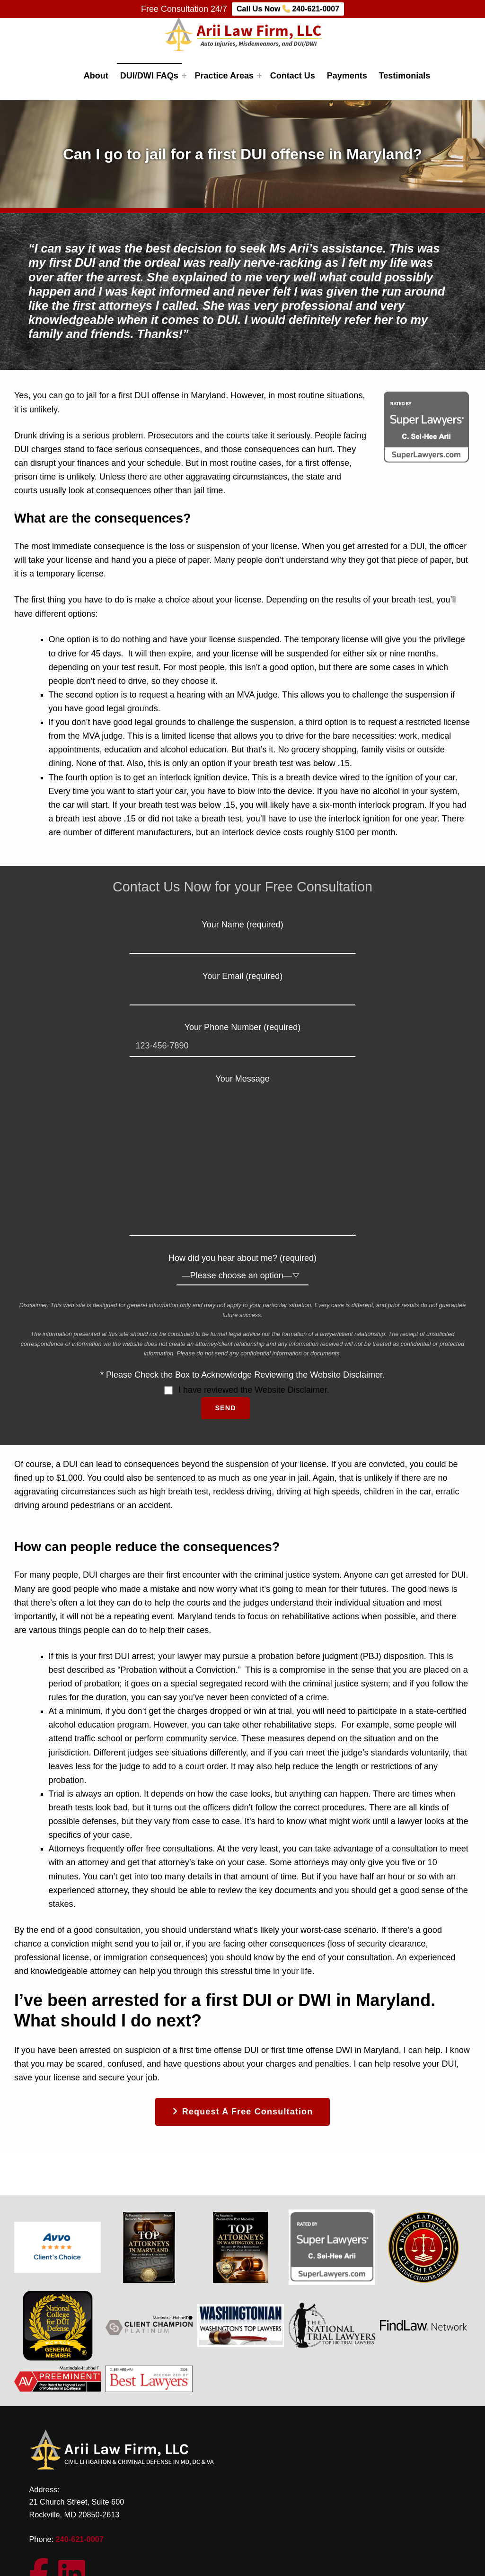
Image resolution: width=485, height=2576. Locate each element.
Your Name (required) (242, 933)
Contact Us (292, 75)
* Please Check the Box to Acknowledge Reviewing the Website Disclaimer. (242, 1375)
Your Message (242, 1085)
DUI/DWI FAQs (149, 75)
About (96, 75)
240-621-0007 (80, 2539)
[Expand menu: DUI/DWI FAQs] (184, 75)
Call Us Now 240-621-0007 (288, 9)
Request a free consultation (247, 2111)
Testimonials (405, 75)
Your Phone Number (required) (242, 1036)
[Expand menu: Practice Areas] (259, 75)
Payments (347, 75)
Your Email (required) (242, 985)
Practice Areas (224, 75)
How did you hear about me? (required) (242, 1266)
